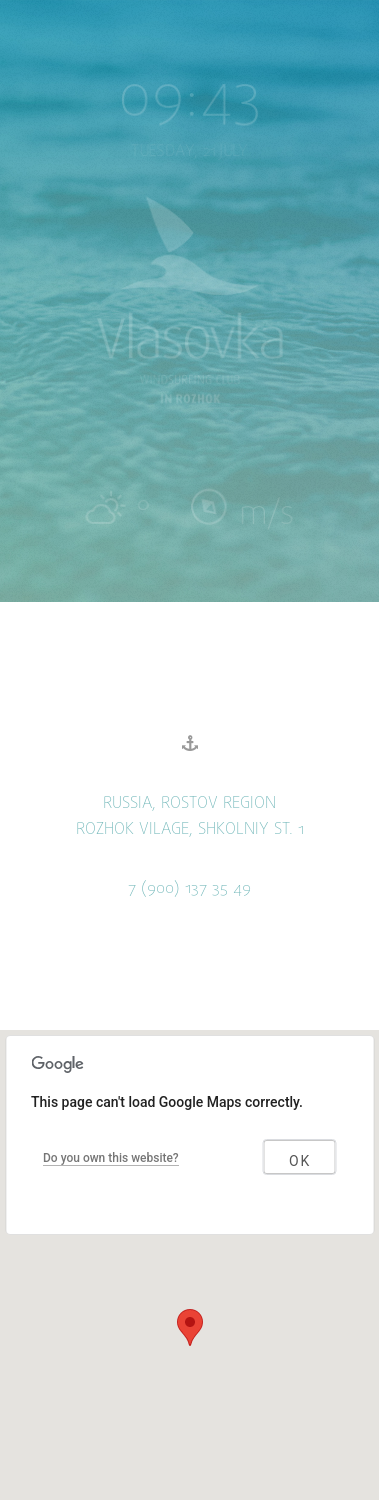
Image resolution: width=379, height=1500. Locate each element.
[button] (190, 1327)
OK (300, 1161)
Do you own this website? (111, 1158)
